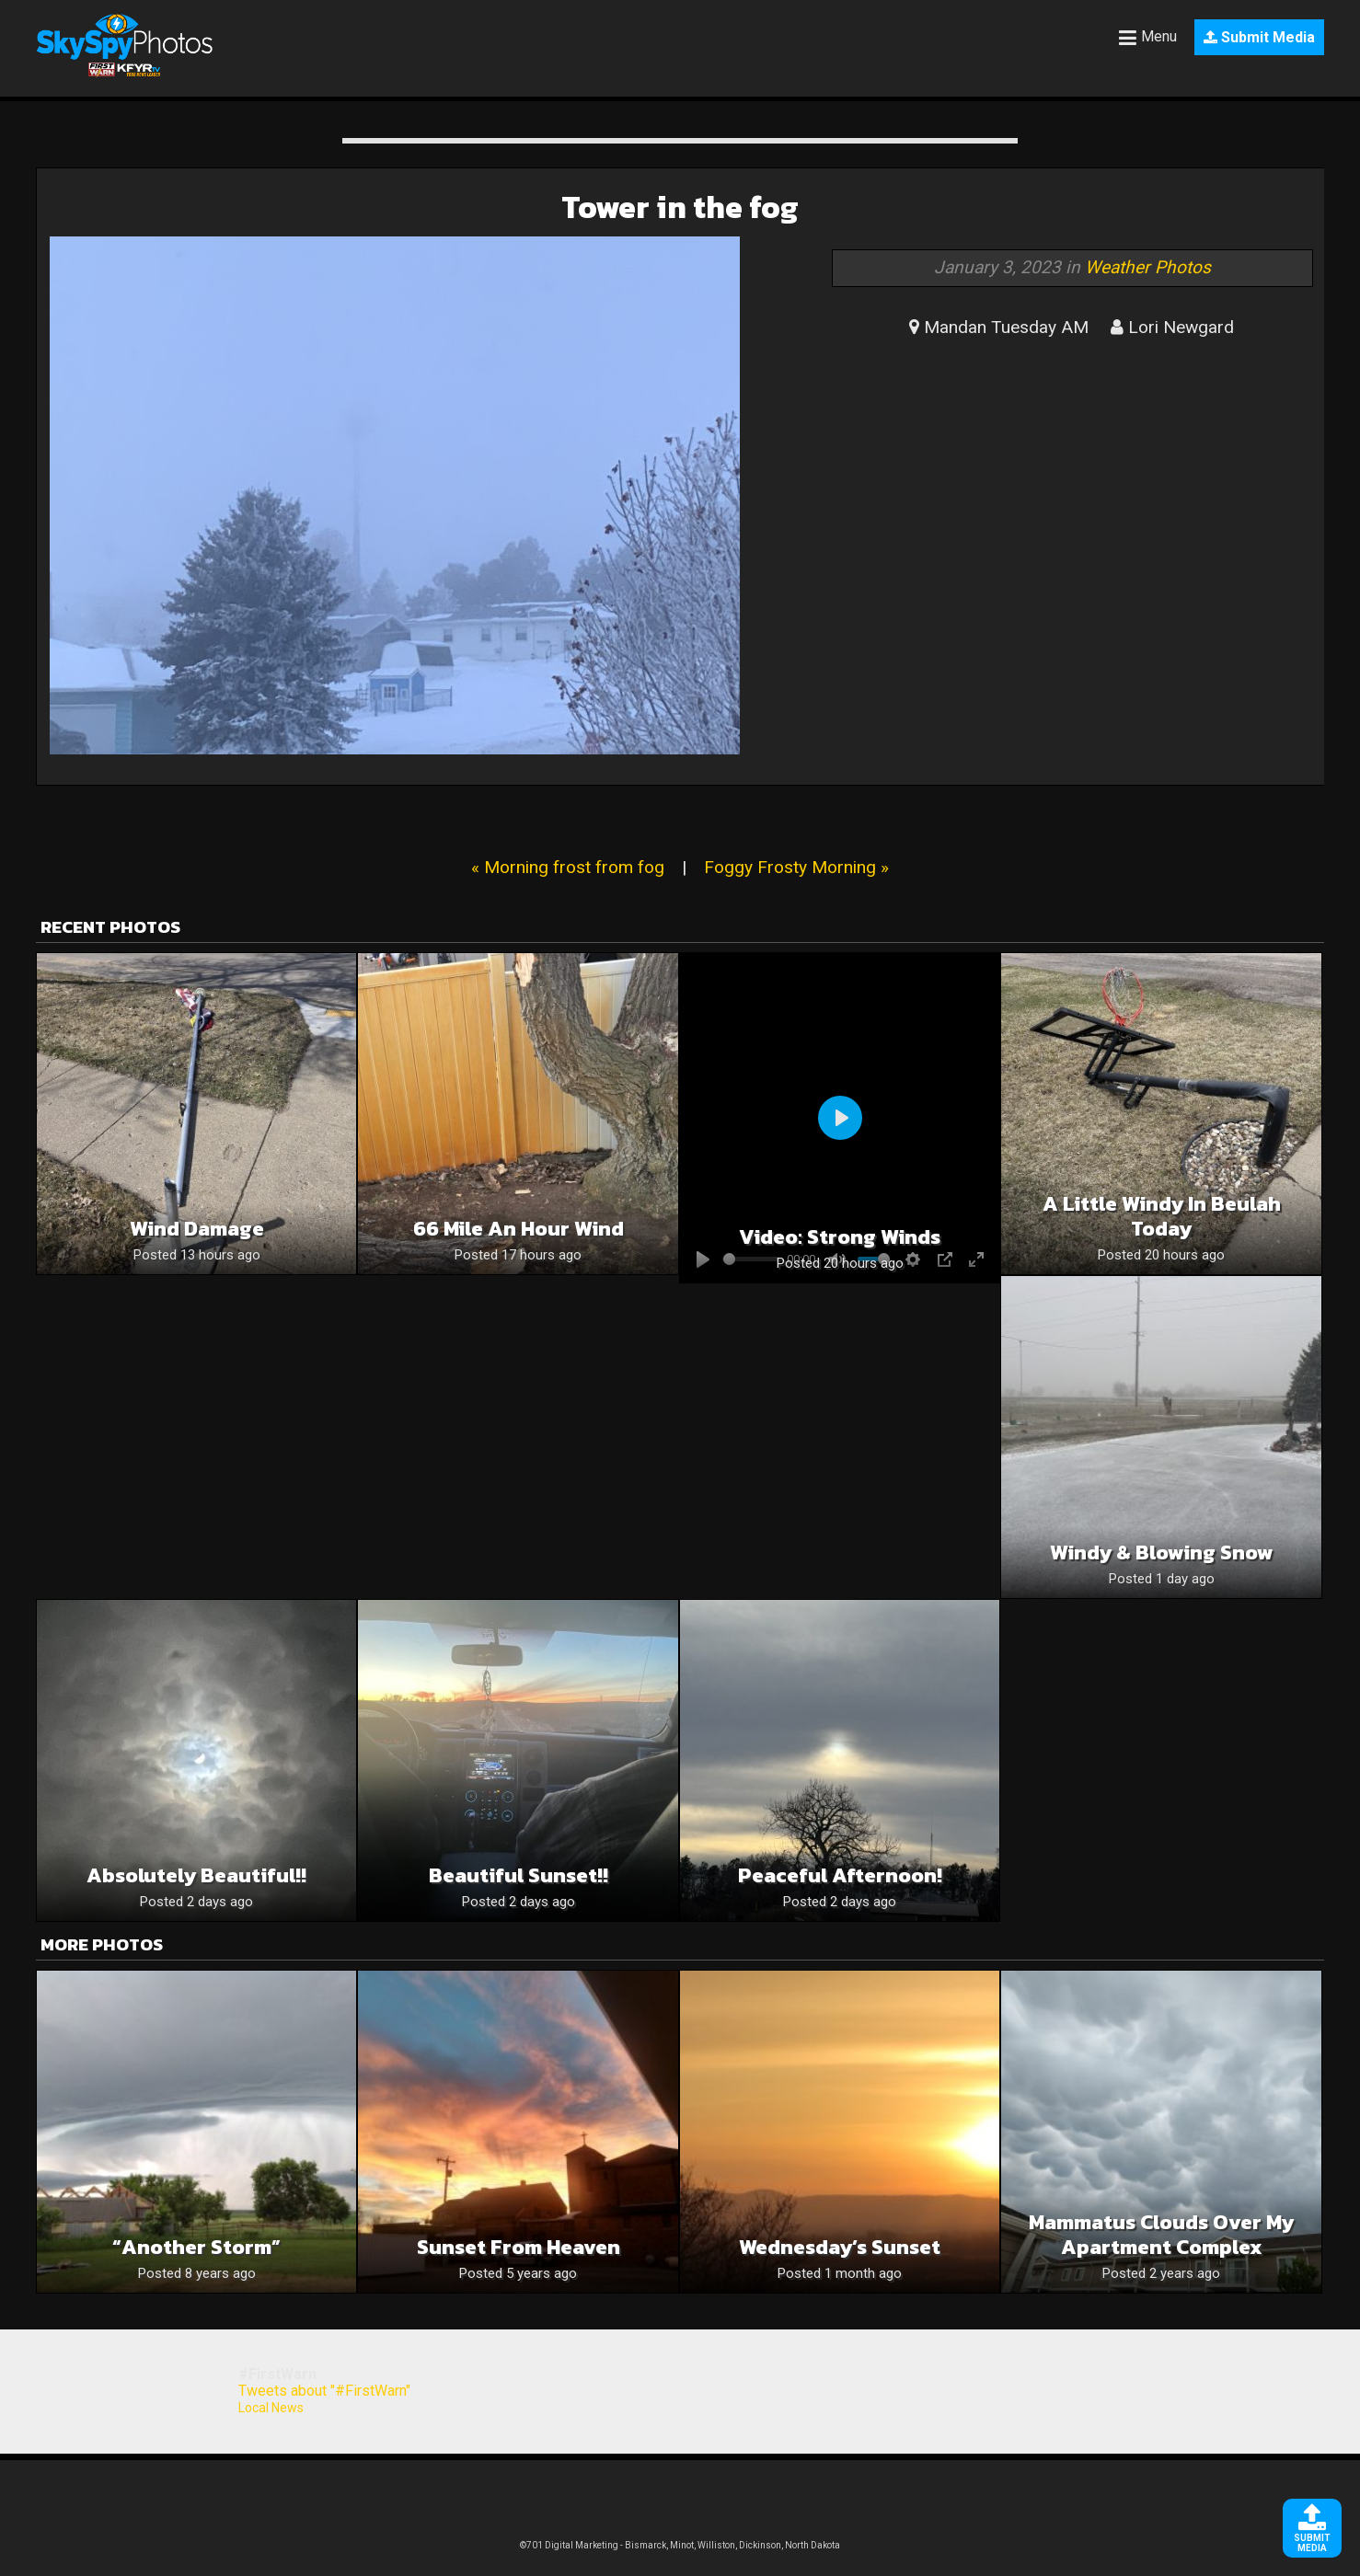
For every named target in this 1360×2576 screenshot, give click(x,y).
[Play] (840, 1118)
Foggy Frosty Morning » (796, 867)
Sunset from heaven (518, 2247)
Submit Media (1259, 37)
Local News (271, 2407)
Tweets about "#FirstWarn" (324, 2390)
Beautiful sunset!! (518, 1875)
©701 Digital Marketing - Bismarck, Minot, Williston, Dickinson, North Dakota (680, 2545)
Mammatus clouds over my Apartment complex (1161, 2235)
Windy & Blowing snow (1162, 1552)
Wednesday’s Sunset (839, 2247)
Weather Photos (1148, 267)
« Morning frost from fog (567, 867)
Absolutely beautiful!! (196, 1875)
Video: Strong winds (839, 1237)
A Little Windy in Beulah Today (1162, 1216)
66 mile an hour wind (518, 1228)
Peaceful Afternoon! (840, 1875)
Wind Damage (197, 1228)
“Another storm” (196, 2247)
